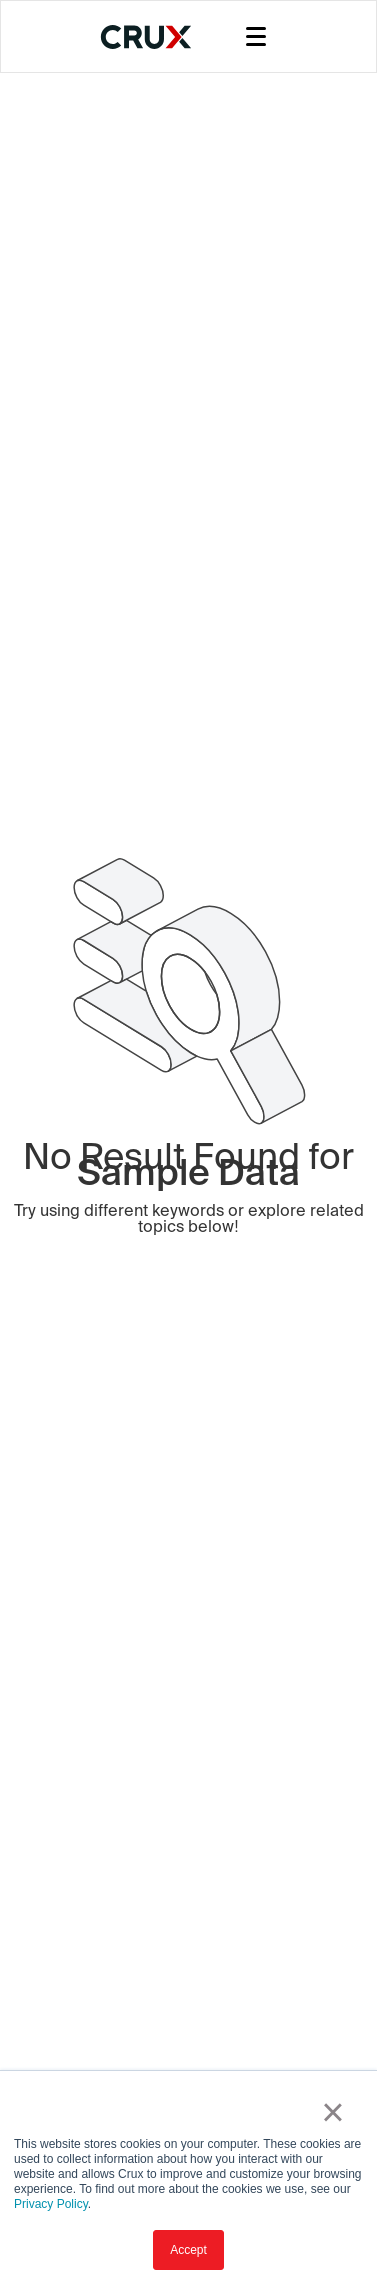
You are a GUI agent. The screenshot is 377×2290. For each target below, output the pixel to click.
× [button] (332, 2112)
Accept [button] (188, 2250)
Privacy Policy (51, 2204)
